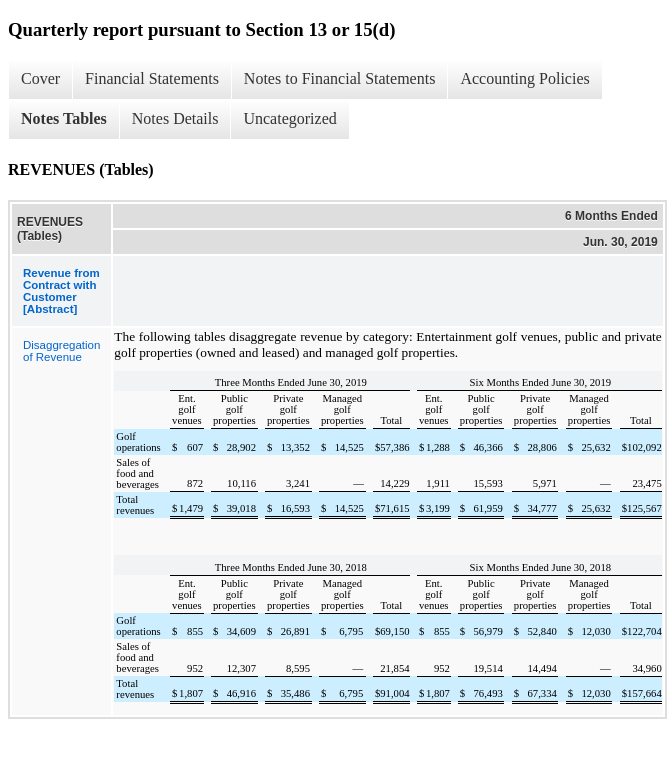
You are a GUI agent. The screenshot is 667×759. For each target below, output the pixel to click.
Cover (40, 78)
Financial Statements (152, 78)
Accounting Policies (524, 78)
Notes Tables (64, 118)
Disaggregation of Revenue (61, 351)
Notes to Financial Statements (340, 78)
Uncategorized (289, 118)
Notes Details (175, 118)
